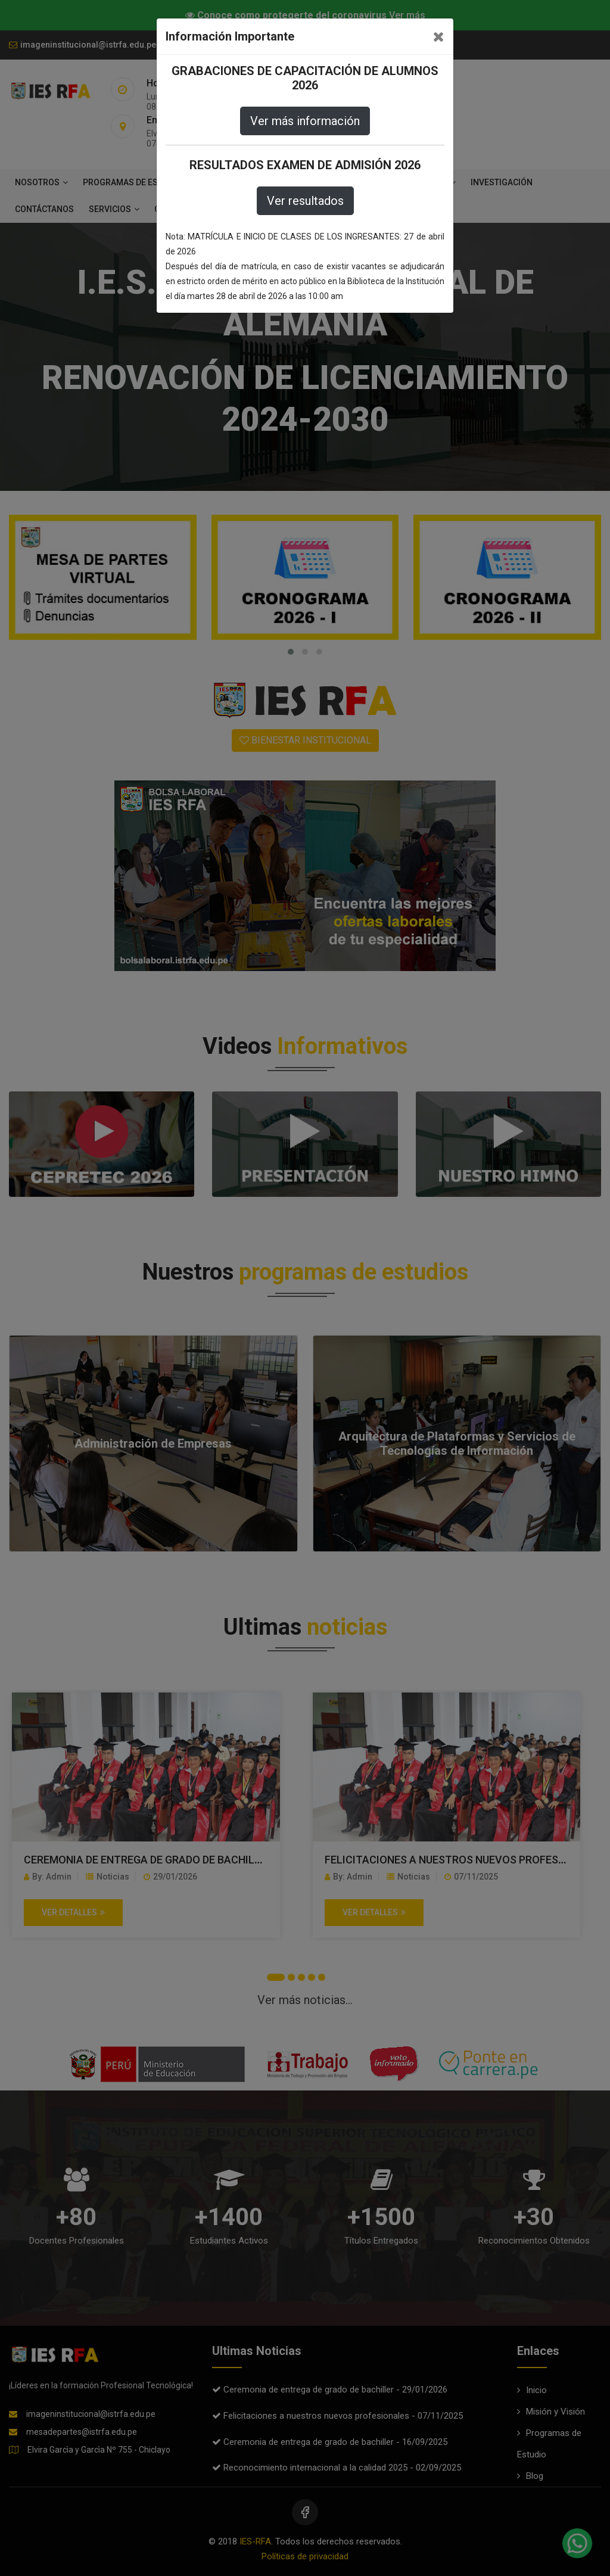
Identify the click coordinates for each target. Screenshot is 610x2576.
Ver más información (305, 121)
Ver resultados (305, 201)
